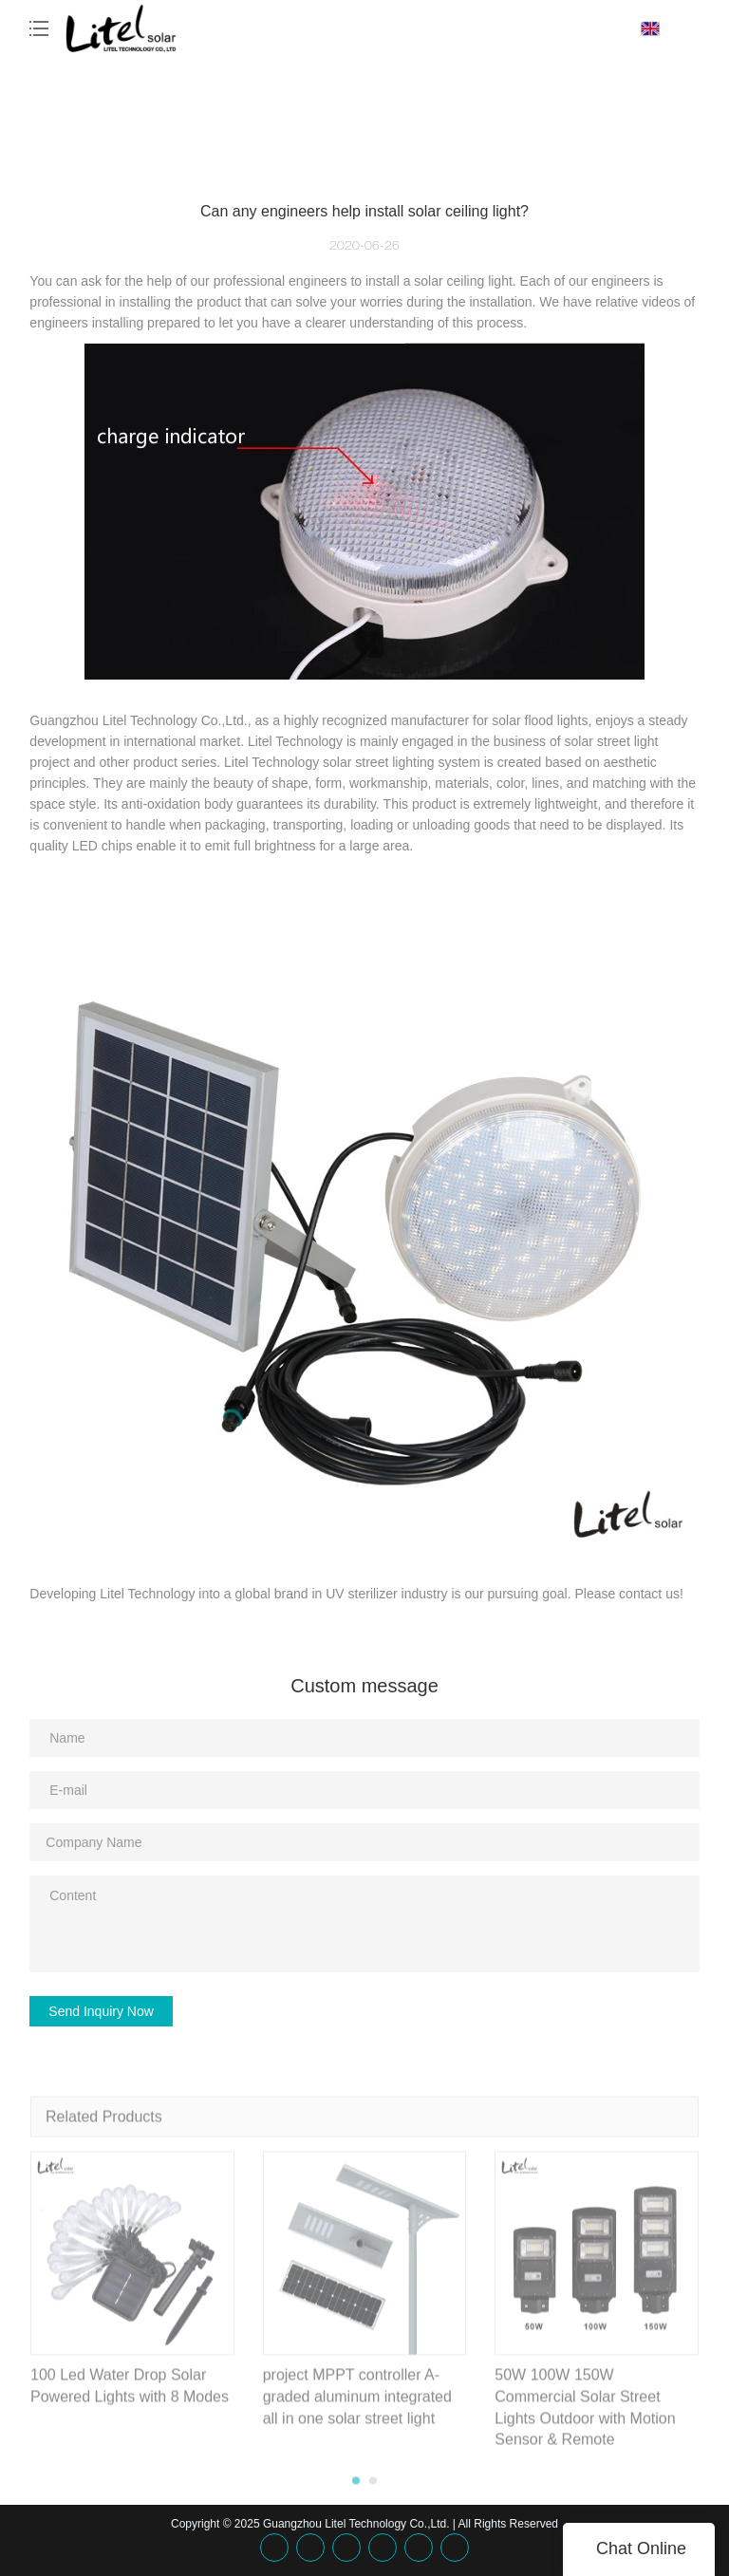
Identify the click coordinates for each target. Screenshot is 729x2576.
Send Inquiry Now (101, 2011)
